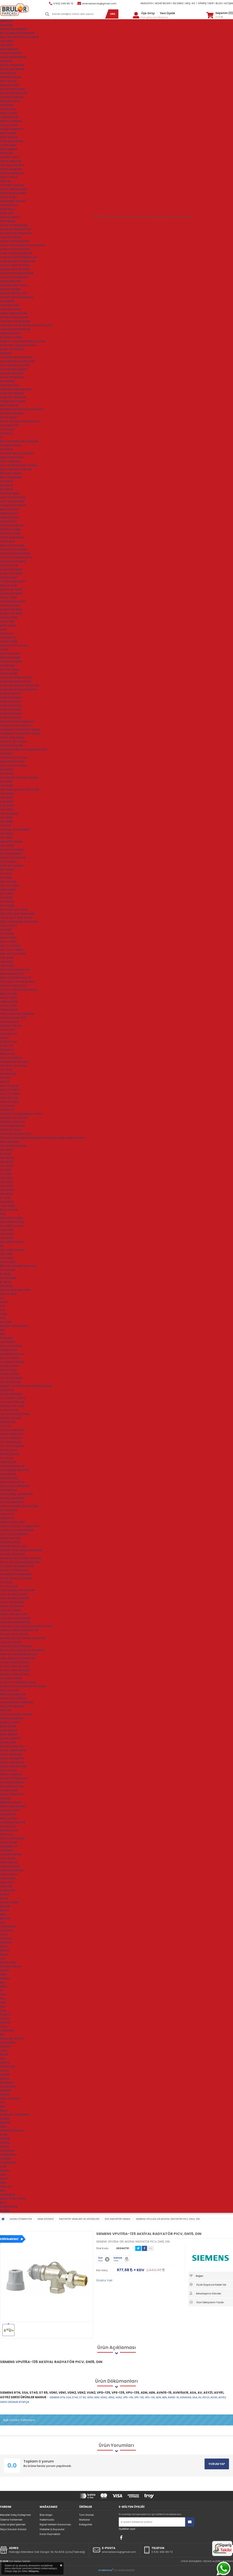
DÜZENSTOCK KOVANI (14, 645)
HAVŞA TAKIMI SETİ (11, 1794)
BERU (3, 1914)
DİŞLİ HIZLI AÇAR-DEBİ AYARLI (17, 914)
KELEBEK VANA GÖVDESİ (15, 269)
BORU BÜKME (8, 1726)
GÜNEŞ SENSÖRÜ (10, 281)
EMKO (3, 1974)
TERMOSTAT (7, 1050)
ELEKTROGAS (8, 1962)
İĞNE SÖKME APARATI (13, 193)
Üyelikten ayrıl (127, 2529)
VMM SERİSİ (7, 966)
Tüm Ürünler (86, 2515)
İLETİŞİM (228, 3)
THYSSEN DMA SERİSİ (12, 581)
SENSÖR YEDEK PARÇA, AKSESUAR (21, 1550)
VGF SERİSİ (6, 798)
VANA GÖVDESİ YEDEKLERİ (16, 253)
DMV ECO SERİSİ (10, 946)
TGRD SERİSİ (7, 1206)
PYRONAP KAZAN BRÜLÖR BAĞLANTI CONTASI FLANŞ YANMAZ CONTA (42, 1138)
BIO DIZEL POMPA (10, 473)
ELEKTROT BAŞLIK (10, 529)
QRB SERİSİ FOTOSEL (12, 1222)
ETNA (3, 1994)
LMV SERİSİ (6, 1150)
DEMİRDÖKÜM (8, 1350)
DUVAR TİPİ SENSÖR (12, 377)
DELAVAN (5, 1942)
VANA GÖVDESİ (9, 1102)
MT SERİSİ (6, 1322)
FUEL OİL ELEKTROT (11, 1058)
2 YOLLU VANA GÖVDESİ (14, 249)
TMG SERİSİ (7, 1202)
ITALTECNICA (8, 2042)
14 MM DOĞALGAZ (11, 718)
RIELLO (4, 2110)
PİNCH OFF (6, 153)
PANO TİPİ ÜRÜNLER (12, 393)
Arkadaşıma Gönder (205, 2293)
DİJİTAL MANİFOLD (11, 169)
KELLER (4, 2054)
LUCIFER (5, 2074)
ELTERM (4, 1970)
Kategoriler (85, 2524)
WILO (3, 2183)
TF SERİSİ (5, 1198)
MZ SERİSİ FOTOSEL (11, 1226)
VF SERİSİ (5, 826)
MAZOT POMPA (9, 1090)
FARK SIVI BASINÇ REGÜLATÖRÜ (19, 1506)
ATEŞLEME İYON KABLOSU (15, 726)
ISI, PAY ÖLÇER (9, 1586)
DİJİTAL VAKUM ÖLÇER (13, 189)
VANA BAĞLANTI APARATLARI (17, 261)
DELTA (3, 1946)
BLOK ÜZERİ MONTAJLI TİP (15, 978)
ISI (1, 437)
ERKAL (3, 1986)
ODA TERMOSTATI (11, 1442)
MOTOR (5, 1082)
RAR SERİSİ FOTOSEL (12, 1242)
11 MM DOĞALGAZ (10, 709)
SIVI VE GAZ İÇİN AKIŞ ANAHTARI (19, 421)
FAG (2, 1998)
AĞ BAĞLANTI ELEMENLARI (15, 389)
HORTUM (5, 181)
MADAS (4, 2078)
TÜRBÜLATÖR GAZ (11, 1026)
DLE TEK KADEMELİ (11, 854)
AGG (3, 1214)
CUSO (4, 1934)
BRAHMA (5, 1918)
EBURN (4, 1954)
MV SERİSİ (6, 930)
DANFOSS (6, 1938)
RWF (2, 1330)
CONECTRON (8, 1926)
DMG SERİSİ (7, 1190)
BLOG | (219, 3)
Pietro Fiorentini (10, 2098)
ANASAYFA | (147, 3)
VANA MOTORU (9, 305)
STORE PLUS (105, 2570)
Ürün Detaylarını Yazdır (207, 2302)
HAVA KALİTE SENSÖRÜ (14, 277)
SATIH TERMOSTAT (11, 1438)
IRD (2, 1246)
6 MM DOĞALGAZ (10, 701)
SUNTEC (5, 2142)
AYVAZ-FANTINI (9, 1902)
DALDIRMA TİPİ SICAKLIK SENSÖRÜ (20, 1558)
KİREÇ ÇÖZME (8, 1818)
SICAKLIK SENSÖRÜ (11, 373)
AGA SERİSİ (7, 774)
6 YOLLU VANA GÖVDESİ (14, 265)
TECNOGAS (7, 2151)
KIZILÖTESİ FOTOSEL (12, 457)
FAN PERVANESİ (9, 1022)
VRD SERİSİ (6, 41)
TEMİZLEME (6, 1850)
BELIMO (4, 1910)
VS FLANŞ (5, 874)
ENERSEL (5, 1978)
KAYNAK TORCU (10, 157)
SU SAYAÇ (6, 433)
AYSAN (4, 1898)
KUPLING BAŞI (8, 1074)
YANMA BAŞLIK (9, 1010)
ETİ (1, 1990)
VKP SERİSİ (6, 834)
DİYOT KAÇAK (8, 1770)
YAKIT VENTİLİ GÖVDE (13, 497)
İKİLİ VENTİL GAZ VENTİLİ (14, 910)
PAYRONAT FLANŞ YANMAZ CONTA (21, 1114)
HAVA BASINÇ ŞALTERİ (13, 369)
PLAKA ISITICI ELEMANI (13, 549)
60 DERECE (6, 485)
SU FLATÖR (6, 1458)
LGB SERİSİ (6, 1182)
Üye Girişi (148, 13)
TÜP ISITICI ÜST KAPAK (13, 1066)
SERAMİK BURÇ (9, 1478)
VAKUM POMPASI (10, 1854)
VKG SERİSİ (6, 822)
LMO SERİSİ (6, 1166)
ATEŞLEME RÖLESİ (10, 445)
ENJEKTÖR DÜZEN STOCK (15, 681)
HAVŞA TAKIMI (9, 1790)
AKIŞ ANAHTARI (9, 425)
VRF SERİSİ (6, 45)
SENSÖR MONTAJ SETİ (13, 293)
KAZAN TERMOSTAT (12, 1434)
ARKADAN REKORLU (12, 974)
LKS (2, 1298)
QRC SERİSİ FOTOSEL (12, 1250)
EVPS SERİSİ (7, 906)
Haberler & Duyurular (52, 2529)
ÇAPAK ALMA (8, 145)
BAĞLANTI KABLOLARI (13, 397)
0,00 (219, 17)
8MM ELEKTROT (9, 509)
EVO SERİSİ (6, 894)
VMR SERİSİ (7, 958)
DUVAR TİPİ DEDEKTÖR (13, 1778)
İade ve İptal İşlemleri (12, 2524)
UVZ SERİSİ (6, 1238)
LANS (3, 629)
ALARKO (5, 1894)
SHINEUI (5, 2118)
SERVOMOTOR (9, 1098)
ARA (112, 14)
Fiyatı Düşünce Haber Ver (208, 2284)
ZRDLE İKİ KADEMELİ (11, 866)
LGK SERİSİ (6, 1186)
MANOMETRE (8, 1474)
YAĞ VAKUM (7, 221)
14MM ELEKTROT (10, 517)
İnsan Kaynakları (50, 2534)
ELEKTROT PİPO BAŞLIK (13, 742)
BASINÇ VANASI (9, 217)
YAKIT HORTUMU (10, 653)
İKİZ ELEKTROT (8, 521)
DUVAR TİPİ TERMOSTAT (14, 1570)
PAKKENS (5, 2090)
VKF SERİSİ (6, 818)
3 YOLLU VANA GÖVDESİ (14, 241)
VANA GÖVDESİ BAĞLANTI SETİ (18, 257)
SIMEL (3, 2126)
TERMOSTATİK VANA (12, 1406)
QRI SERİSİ (6, 1254)
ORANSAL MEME (10, 493)
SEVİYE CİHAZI (8, 1450)
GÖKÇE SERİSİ (8, 577)
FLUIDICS (5, 2014)
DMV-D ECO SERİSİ (11, 950)
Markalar (84, 2519)
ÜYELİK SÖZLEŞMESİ (191, 2561)
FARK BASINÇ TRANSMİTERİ (16, 1494)
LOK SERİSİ (6, 1178)
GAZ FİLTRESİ (7, 1342)
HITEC (3, 2026)
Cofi (2, 1922)
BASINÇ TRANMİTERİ (12, 1498)
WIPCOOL (6, 2187)
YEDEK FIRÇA (7, 209)
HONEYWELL (7, 2030)
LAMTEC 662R (8, 1294)
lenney (4, 2070)
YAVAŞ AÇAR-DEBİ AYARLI (16, 918)
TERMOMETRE (8, 1462)
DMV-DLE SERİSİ (9, 886)
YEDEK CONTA (8, 177)
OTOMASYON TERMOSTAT (16, 233)
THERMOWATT (9, 2155)
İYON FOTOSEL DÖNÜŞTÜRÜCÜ (19, 990)
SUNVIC (5, 2147)
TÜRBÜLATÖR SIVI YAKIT (14, 1062)
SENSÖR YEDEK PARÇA (14, 285)
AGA (3, 1310)
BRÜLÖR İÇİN (7, 1422)
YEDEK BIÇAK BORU (12, 141)
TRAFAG (5, 2171)
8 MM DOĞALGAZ (10, 693)
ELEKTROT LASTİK (10, 533)
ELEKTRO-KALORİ (10, 1966)
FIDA (2, 2006)
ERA (2, 1982)
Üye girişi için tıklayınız (154, 17)
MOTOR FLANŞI (9, 1086)
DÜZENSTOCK (8, 637)
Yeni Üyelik (167, 13)
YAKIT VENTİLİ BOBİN (12, 501)
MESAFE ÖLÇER (9, 1830)
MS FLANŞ (6, 878)
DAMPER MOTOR (10, 333)
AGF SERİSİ (6, 810)
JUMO (4, 2050)
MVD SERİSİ (7, 934)
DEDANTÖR (7, 1390)
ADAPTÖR (6, 1886)
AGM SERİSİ (7, 1230)
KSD (2, 2058)
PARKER (5, 2094)
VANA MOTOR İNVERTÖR (15, 329)
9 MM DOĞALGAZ (10, 697)
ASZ (2, 1306)
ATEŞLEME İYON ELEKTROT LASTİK (20, 734)
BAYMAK (5, 1906)
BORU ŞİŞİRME (8, 149)
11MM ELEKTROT (9, 513)
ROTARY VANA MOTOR (14, 317)
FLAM (3, 2010)
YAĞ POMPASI (8, 205)
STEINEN (5, 2138)
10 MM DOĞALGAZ (11, 705)
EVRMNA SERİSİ (9, 1366)
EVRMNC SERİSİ (9, 1374)
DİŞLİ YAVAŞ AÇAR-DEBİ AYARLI (19, 922)
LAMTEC (5, 2062)
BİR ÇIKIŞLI (6, 1286)
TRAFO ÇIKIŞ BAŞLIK (12, 537)
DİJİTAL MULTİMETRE (12, 1758)
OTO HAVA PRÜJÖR (12, 1402)
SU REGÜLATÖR (9, 1410)
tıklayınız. (33, 2571)
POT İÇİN (5, 1426)
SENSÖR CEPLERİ (10, 289)
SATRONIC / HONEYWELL (15, 2114)
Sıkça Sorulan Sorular (13, 2529)
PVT (2, 2102)
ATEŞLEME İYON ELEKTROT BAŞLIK (20, 730)
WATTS (4, 2179)
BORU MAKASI (8, 1730)
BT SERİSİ (5, 1154)
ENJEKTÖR (6, 1046)
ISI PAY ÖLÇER (8, 417)
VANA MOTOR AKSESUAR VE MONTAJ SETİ (26, 325)
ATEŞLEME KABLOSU (12, 525)
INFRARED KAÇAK (10, 1802)
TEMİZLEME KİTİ (9, 1846)
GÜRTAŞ (5, 2022)
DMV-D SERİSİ (8, 942)
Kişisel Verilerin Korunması (55, 2524)
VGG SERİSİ (7, 806)
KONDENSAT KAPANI (12, 201)
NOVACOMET (8, 2086)
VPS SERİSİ (6, 786)
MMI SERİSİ (6, 1194)
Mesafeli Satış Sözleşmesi (15, 2515)
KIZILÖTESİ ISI (8, 1814)
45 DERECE (7, 481)
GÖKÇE (4, 2018)
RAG (2, 2106)
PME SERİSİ (6, 1162)
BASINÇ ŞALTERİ (9, 1454)
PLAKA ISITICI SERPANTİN (15, 553)
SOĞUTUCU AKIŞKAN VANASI (18, 345)
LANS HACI (6, 633)
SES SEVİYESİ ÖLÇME (12, 1838)
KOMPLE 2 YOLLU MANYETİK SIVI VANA (23, 341)
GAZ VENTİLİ (7, 1106)
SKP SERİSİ (6, 770)
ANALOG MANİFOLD (12, 173)
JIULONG (5, 2046)
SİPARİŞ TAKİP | (206, 3)
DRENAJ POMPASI (11, 1774)
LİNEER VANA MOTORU (14, 313)
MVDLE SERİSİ (8, 938)
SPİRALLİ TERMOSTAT (12, 1430)
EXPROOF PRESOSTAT (13, 986)
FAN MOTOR (7, 1030)
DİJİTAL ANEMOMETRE (13, 1750)
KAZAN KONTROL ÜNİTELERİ (16, 297)
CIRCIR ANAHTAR (10, 161)
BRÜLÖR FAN (7, 1054)
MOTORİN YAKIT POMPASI (16, 469)
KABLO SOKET (8, 1262)
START (4, 2134)
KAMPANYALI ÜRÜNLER (13, 29)
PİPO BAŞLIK (7, 541)
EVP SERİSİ (6, 898)
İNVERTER (6, 353)
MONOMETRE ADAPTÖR (14, 1470)
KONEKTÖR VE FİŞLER (13, 401)
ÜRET (3, 2175)
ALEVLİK (4, 1038)
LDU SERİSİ (6, 782)
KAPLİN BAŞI (7, 665)
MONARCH (6, 2082)
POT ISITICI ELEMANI (12, 1446)
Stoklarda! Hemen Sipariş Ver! (170, 217)
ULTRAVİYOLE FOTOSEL (14, 758)
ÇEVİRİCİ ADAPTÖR (11, 1746)
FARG (3, 2002)
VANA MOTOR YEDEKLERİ (15, 321)
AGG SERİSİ (7, 1258)
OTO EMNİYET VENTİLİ (13, 1398)
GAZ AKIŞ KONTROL (12, 165)
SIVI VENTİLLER (8, 1510)
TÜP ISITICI (6, 1070)
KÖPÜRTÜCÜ (8, 1826)
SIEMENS (5, 2122)
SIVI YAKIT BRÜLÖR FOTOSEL (17, 453)
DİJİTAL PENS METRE (12, 1762)
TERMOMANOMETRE (12, 1466)
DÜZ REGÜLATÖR (10, 1382)
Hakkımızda (47, 2519)
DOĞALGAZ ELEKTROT (13, 1018)
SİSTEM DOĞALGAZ (12, 2130)
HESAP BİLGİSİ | (163, 3)
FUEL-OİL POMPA (10, 1094)
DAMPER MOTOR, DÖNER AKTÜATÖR (22, 1638)
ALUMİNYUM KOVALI (12, 1354)
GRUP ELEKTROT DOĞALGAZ (17, 722)
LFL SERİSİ (5, 1170)
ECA (2, 1958)
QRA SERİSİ (7, 1234)
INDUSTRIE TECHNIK (12, 2038)
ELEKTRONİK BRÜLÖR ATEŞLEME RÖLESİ (23, 750)
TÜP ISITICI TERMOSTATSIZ (16, 557)
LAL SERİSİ (6, 1174)
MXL (2, 1334)
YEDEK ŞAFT (7, 213)
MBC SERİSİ (7, 870)
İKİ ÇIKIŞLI (5, 1274)
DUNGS (4, 1950)
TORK (3, 2167)
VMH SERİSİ (7, 846)
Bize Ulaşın (46, 2515)
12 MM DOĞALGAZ (11, 713)
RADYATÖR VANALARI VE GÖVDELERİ (22, 245)
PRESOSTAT (7, 1110)
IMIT (2, 2034)
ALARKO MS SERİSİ (11, 569)
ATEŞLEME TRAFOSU (12, 1122)
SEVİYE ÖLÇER (8, 197)
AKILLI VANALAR (9, 405)
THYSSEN (5, 2159)
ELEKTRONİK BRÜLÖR (12, 1126)
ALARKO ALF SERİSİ (11, 573)
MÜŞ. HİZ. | (191, 3)
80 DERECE (6, 489)
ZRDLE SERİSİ (7, 890)
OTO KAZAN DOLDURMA (15, 1414)
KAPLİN (4, 649)
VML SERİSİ (6, 962)
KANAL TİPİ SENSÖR (12, 349)
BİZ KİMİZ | (178, 3)
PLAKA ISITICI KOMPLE (13, 561)
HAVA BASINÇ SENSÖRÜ (15, 365)
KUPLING (5, 1078)
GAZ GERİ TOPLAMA (12, 185)
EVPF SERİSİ (7, 902)
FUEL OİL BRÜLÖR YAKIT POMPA (19, 465)
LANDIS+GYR (7, 2066)
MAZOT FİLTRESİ (9, 1358)
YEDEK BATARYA (10, 1866)
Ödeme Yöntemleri (11, 2519)
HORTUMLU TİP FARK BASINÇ (17, 982)
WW (2, 2191)
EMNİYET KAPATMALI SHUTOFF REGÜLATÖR (26, 1386)
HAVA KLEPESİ (8, 1034)
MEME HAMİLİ (8, 625)
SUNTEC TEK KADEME (13, 858)
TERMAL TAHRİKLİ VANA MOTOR (19, 1630)
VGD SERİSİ (7, 794)
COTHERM (6, 1930)
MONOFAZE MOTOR (12, 1482)
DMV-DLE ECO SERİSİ (13, 954)
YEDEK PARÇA (8, 862)
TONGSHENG (8, 2163)
